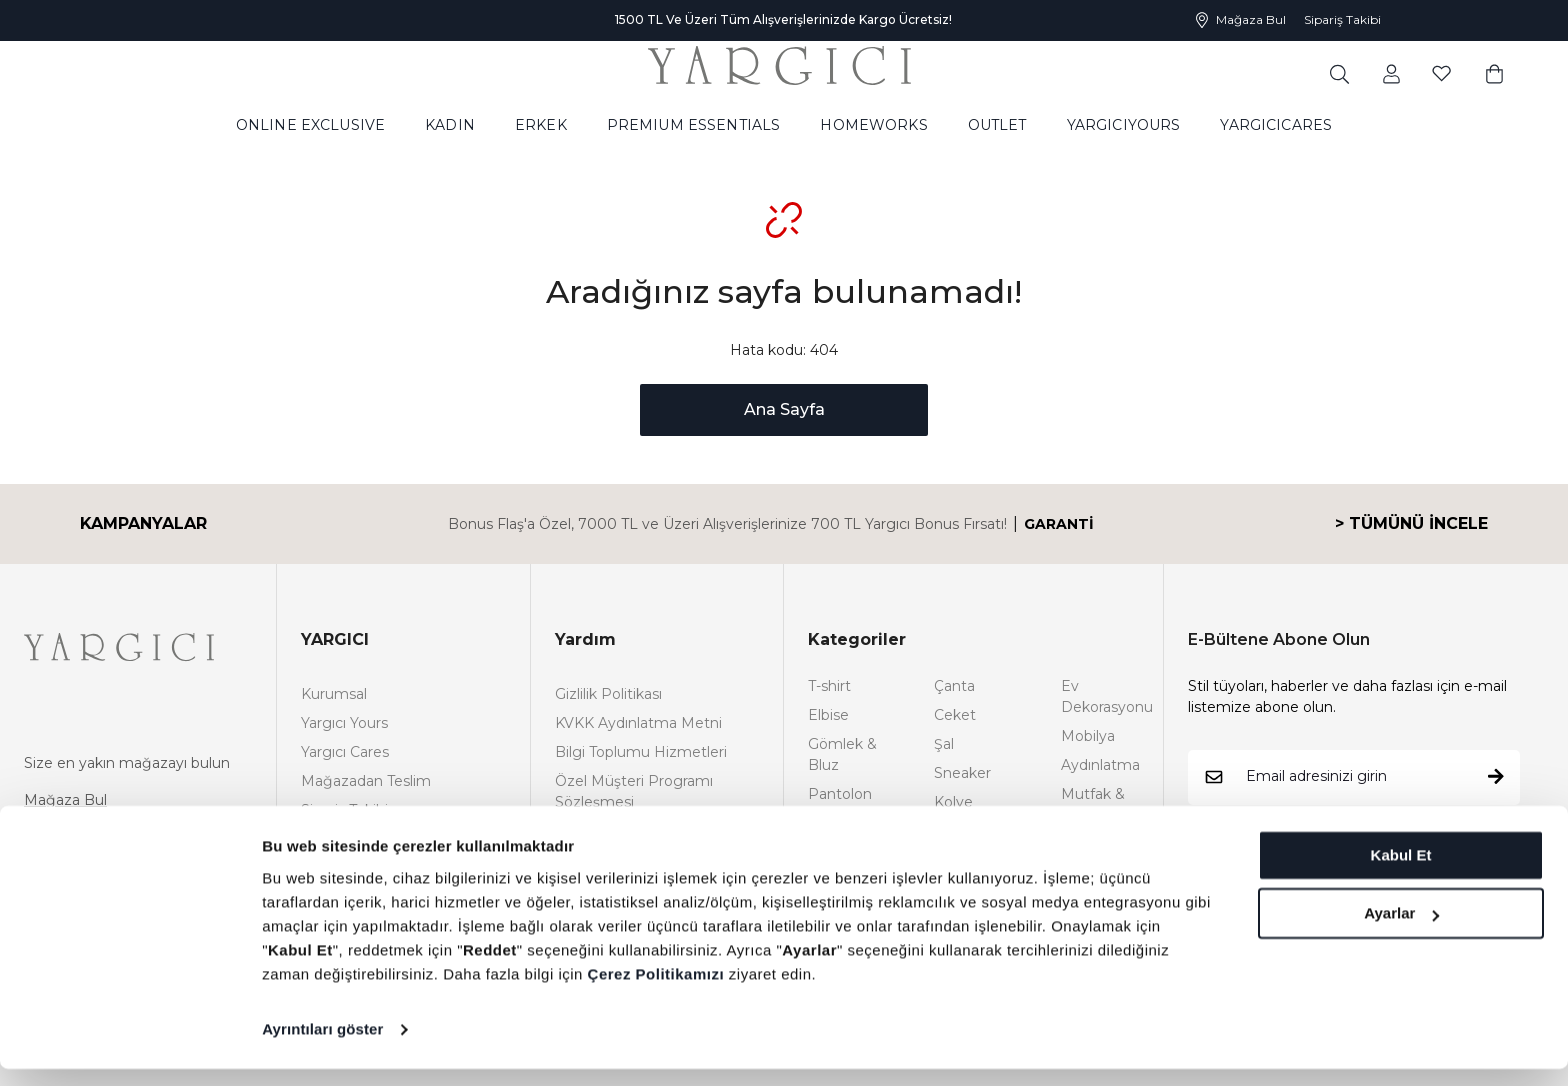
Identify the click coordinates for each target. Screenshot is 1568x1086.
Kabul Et (1401, 872)
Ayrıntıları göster (322, 1046)
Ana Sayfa (784, 409)
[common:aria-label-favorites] (1391, 73)
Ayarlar (1401, 930)
